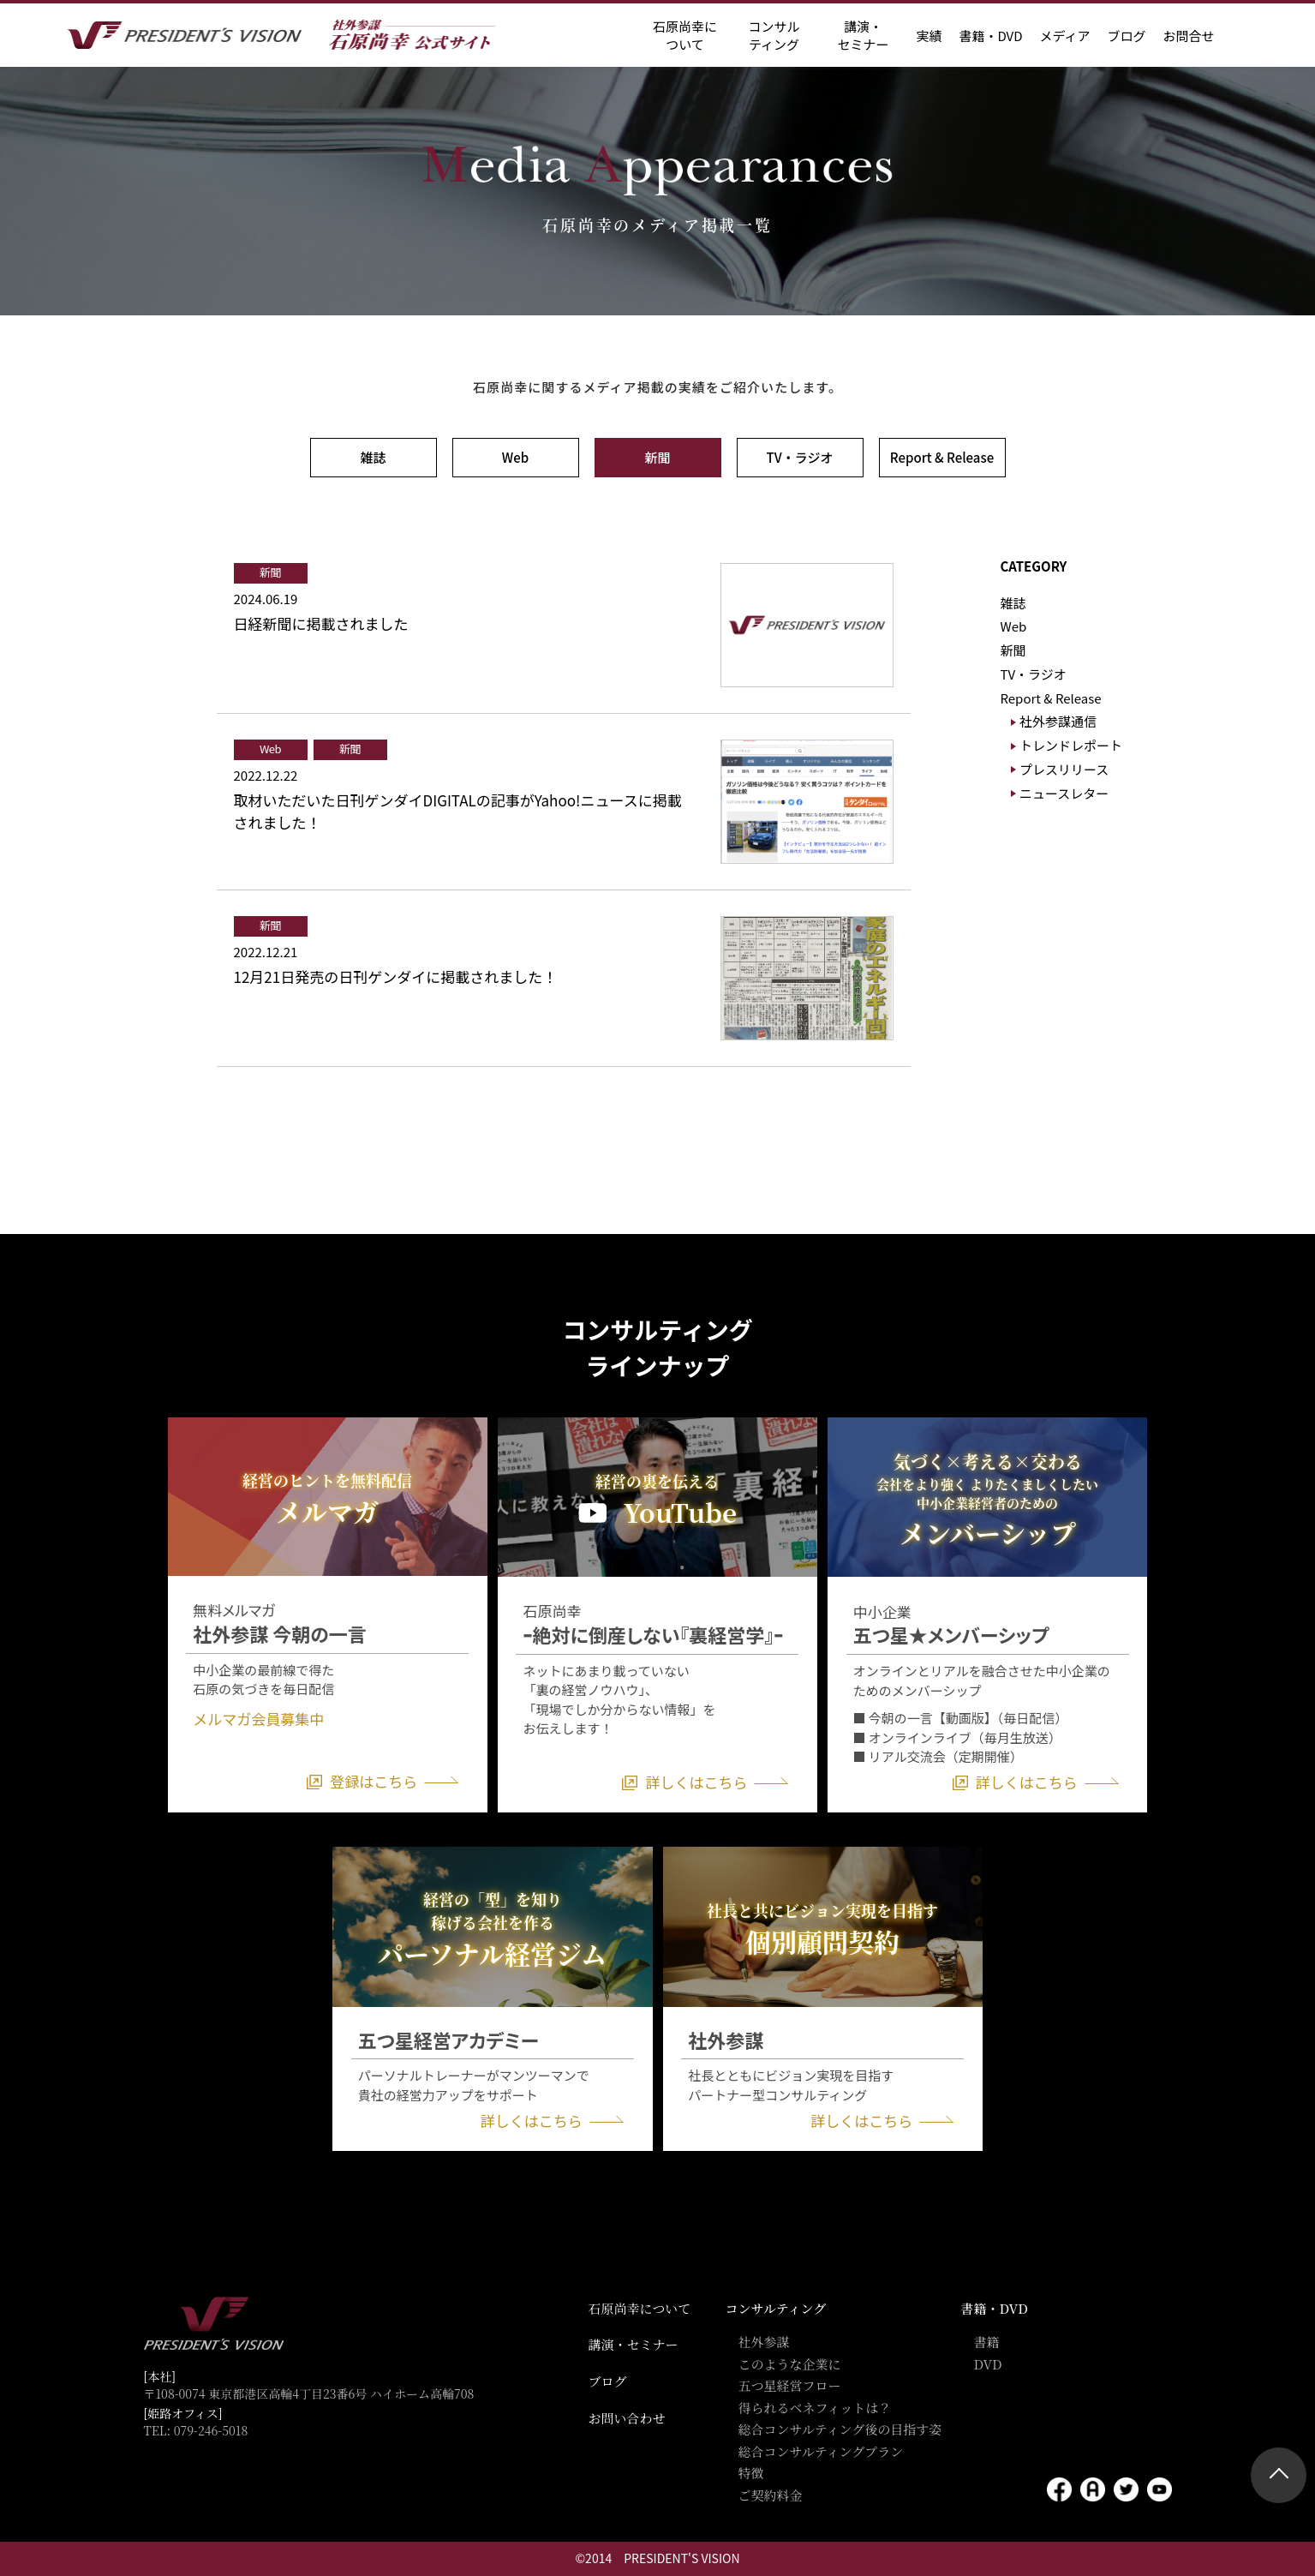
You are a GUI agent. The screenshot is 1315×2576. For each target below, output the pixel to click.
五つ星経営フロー (789, 2385)
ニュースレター (1064, 793)
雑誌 (373, 457)
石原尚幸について (640, 2308)
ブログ (1126, 36)
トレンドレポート (1070, 745)
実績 (928, 36)
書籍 (987, 2342)
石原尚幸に (685, 35)
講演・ (862, 35)
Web (515, 457)
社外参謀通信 (1058, 721)
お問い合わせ (627, 2418)
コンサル (773, 35)
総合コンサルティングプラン (821, 2451)
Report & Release (942, 457)
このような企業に (789, 2364)
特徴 (751, 2473)
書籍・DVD (990, 36)
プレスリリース (1064, 769)
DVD (988, 2364)
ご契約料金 (770, 2495)
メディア (1065, 36)
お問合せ (1188, 36)
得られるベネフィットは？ (815, 2408)
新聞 (657, 457)
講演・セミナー (633, 2344)
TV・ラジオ (800, 457)
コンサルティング (776, 2308)
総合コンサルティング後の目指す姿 (840, 2429)
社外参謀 (764, 2342)
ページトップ (1278, 2475)
